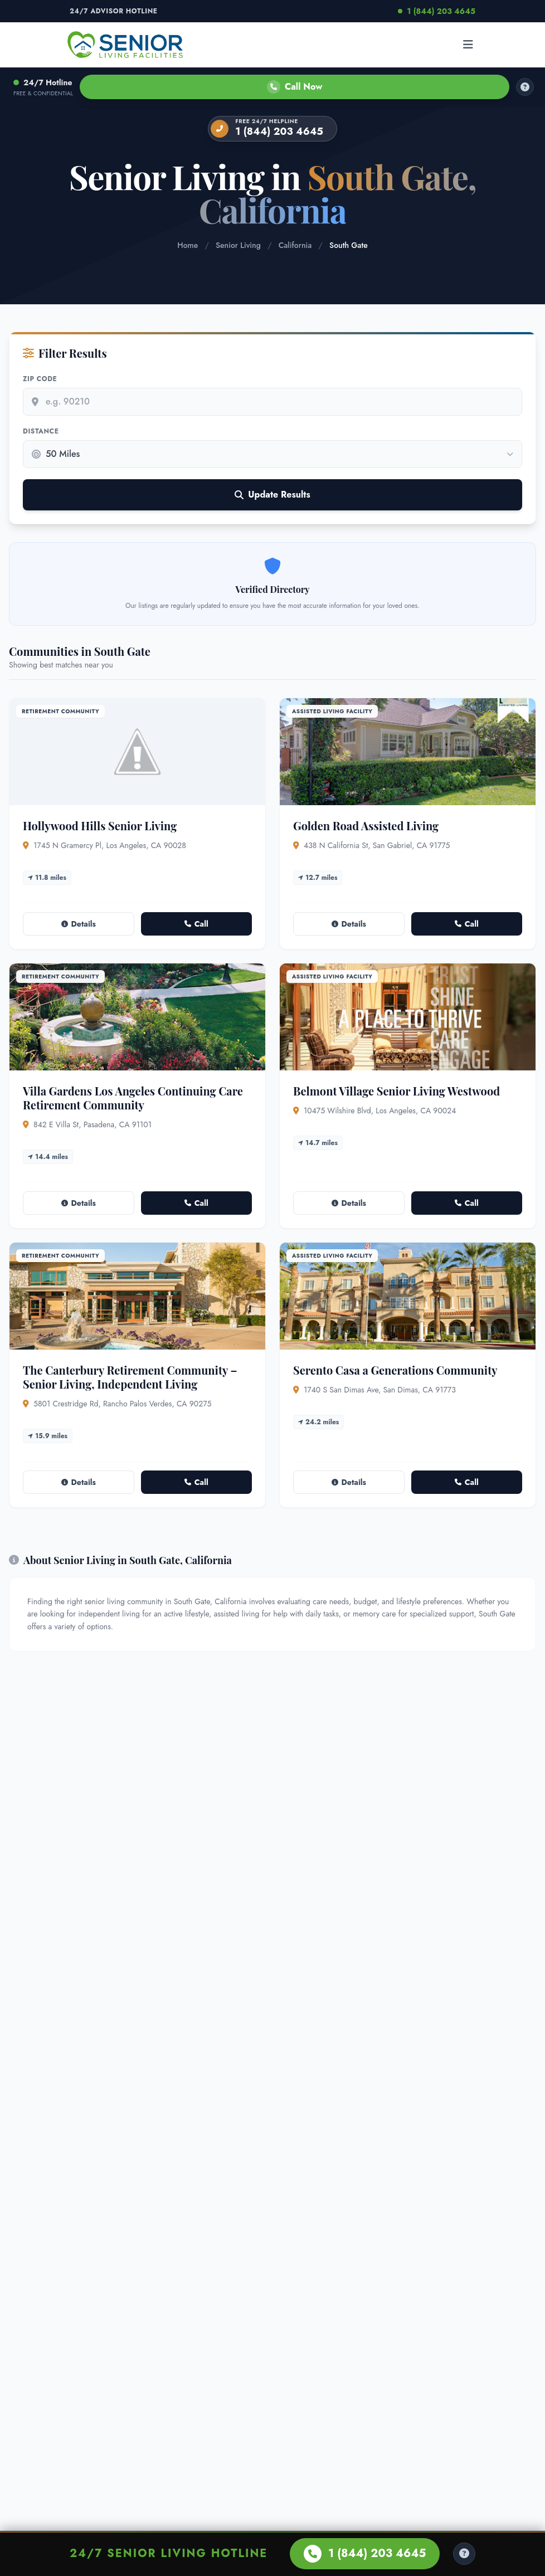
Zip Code (40, 378)
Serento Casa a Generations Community (395, 1369)
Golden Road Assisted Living (366, 825)
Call (196, 923)
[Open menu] (468, 44)
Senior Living (238, 245)
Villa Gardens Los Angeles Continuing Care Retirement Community (133, 1097)
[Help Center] (464, 2554)
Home (187, 245)
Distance (41, 431)
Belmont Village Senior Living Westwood (396, 1090)
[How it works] (525, 87)
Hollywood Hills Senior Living (100, 825)
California (295, 245)
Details (78, 923)
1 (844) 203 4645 (436, 11)
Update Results (272, 494)
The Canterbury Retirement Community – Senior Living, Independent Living (130, 1376)
